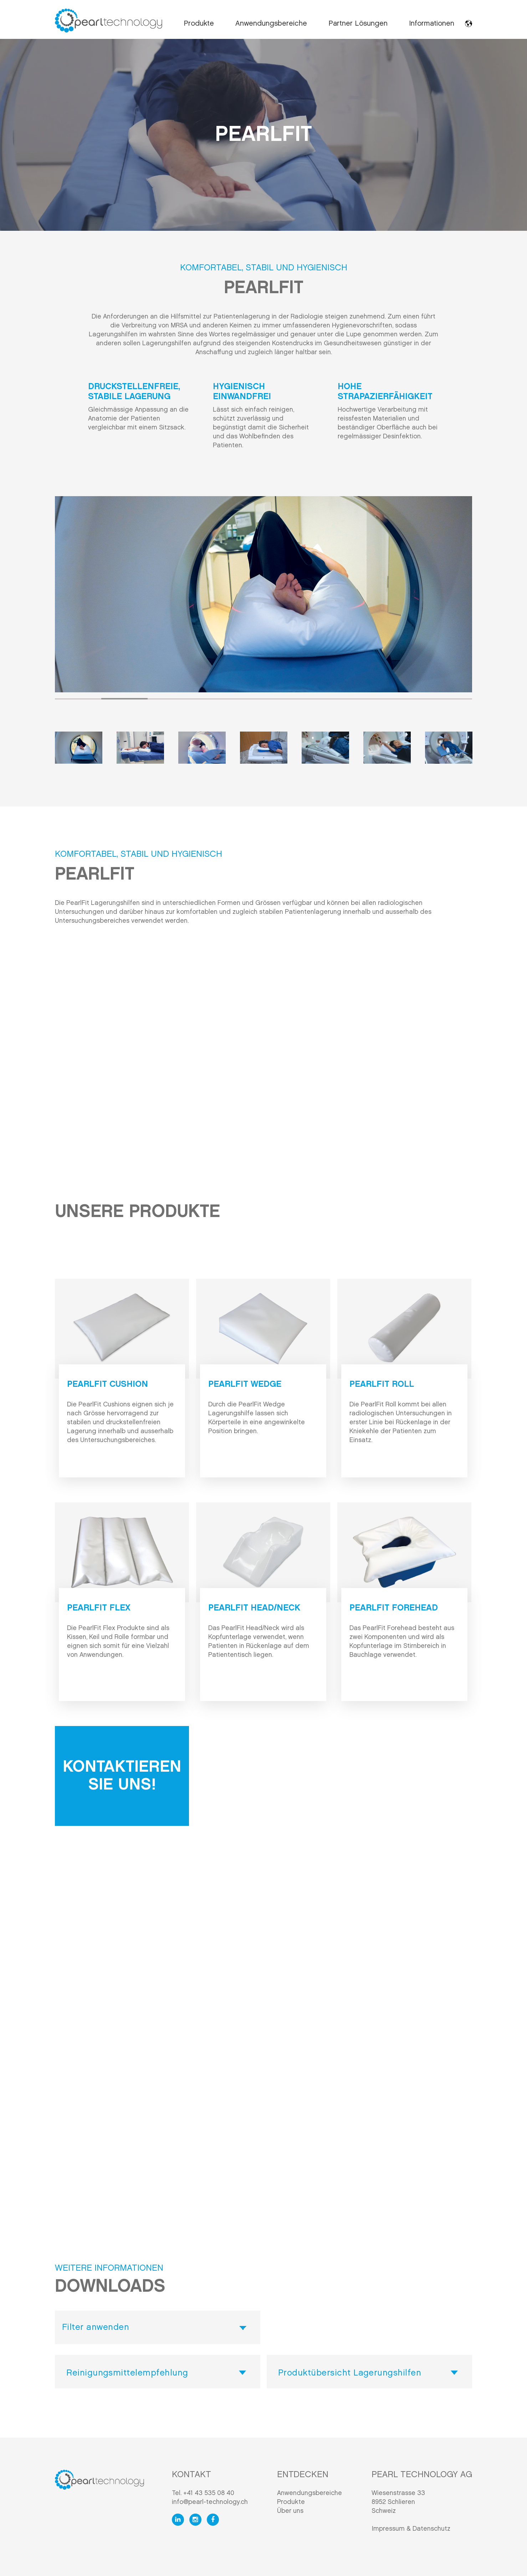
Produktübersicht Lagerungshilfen (349, 2373)
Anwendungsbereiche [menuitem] (271, 23)
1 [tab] (78, 698)
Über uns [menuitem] (290, 2511)
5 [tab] (263, 698)
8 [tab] (402, 698)
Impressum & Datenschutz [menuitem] (411, 2529)
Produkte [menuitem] (199, 23)
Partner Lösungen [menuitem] (358, 23)
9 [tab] (449, 698)
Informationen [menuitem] (431, 23)
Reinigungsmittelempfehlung (127, 2373)
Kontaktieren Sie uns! (122, 1775)
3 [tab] (171, 698)
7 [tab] (356, 698)
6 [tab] (310, 698)
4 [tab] (217, 698)
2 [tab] (124, 698)
